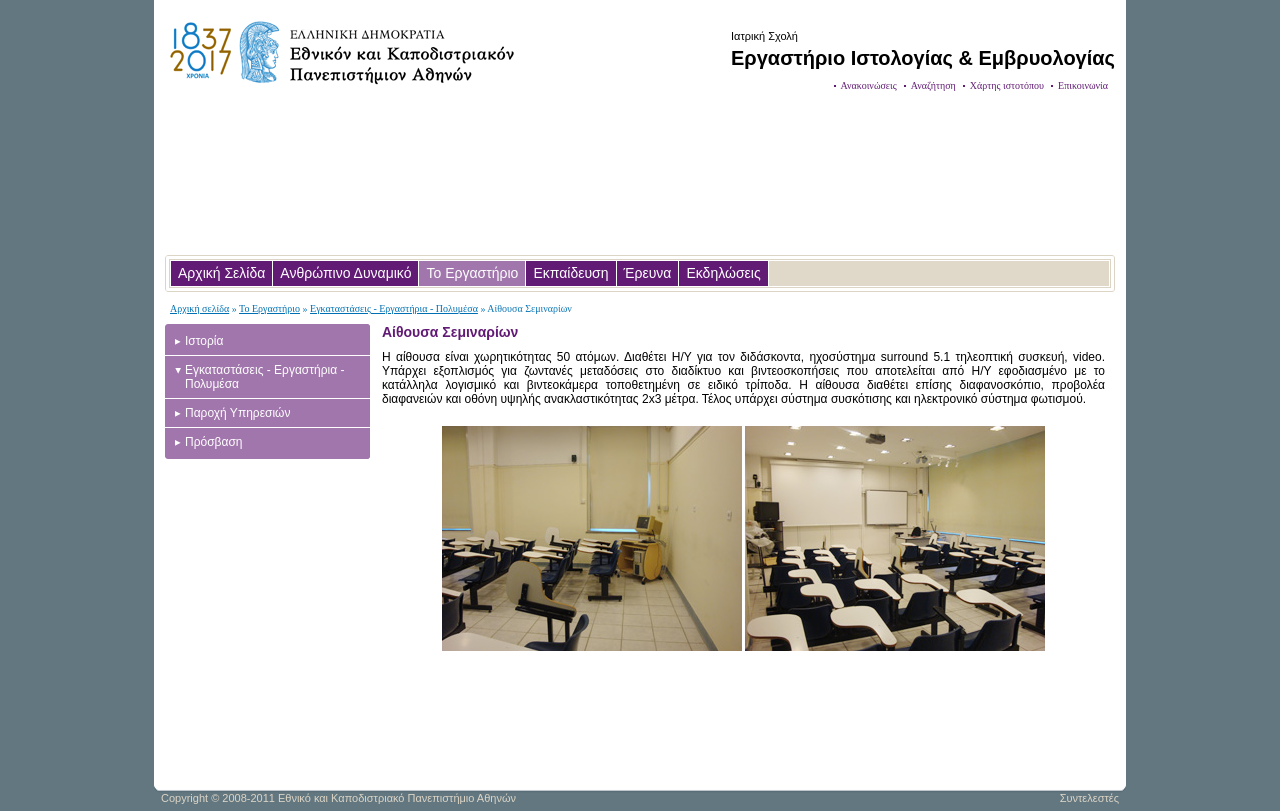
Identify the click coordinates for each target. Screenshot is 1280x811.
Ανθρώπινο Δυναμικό (345, 273)
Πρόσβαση (214, 442)
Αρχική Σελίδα (221, 273)
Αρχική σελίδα (199, 308)
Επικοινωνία (1083, 85)
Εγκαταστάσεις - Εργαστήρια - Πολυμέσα (394, 308)
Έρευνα (648, 273)
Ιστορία (204, 341)
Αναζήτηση (933, 85)
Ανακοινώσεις (869, 85)
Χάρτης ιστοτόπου (1007, 85)
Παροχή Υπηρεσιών (237, 413)
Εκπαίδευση (570, 273)
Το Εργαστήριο (472, 273)
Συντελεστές (1089, 798)
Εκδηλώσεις (723, 273)
